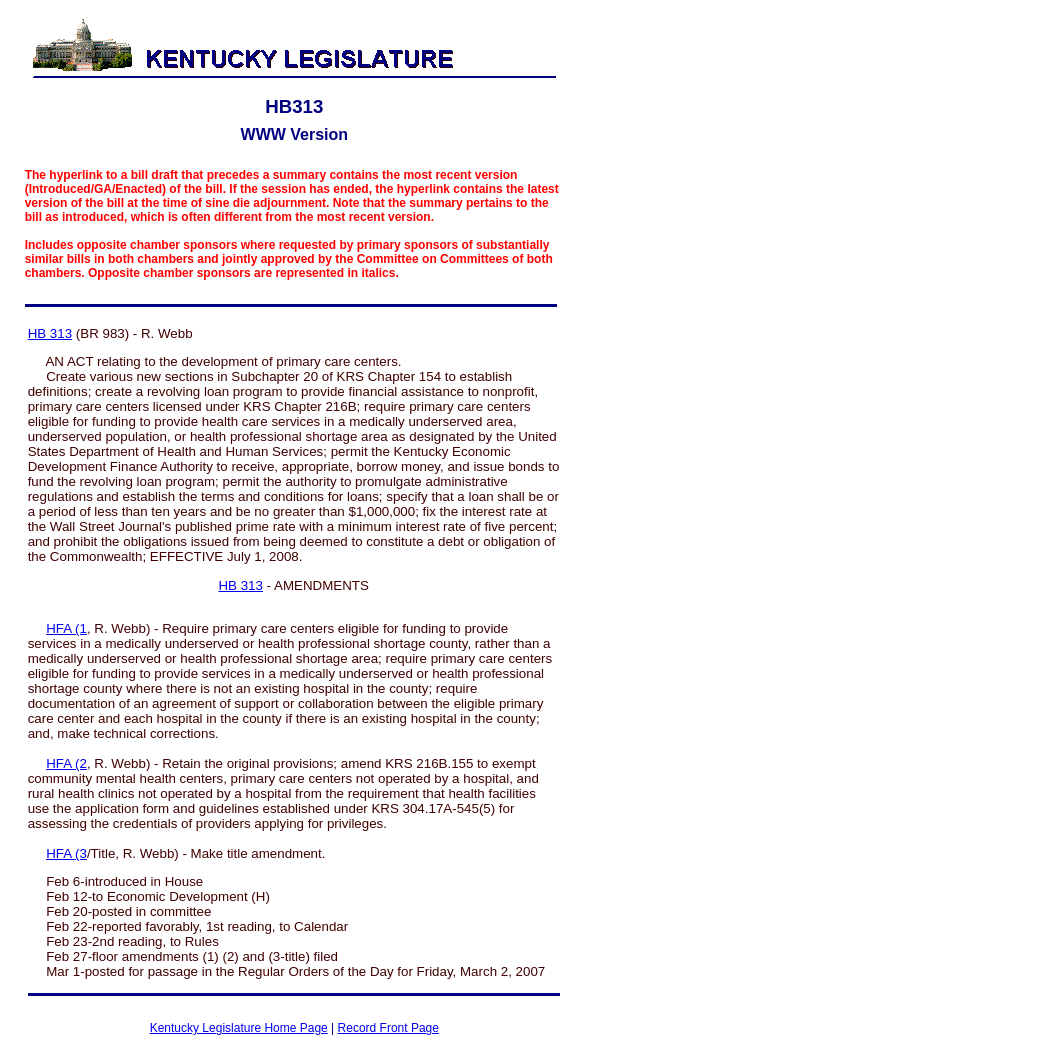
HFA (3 (66, 853)
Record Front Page (388, 1028)
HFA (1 (66, 628)
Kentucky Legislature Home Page (239, 1028)
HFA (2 (66, 763)
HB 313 (50, 333)
